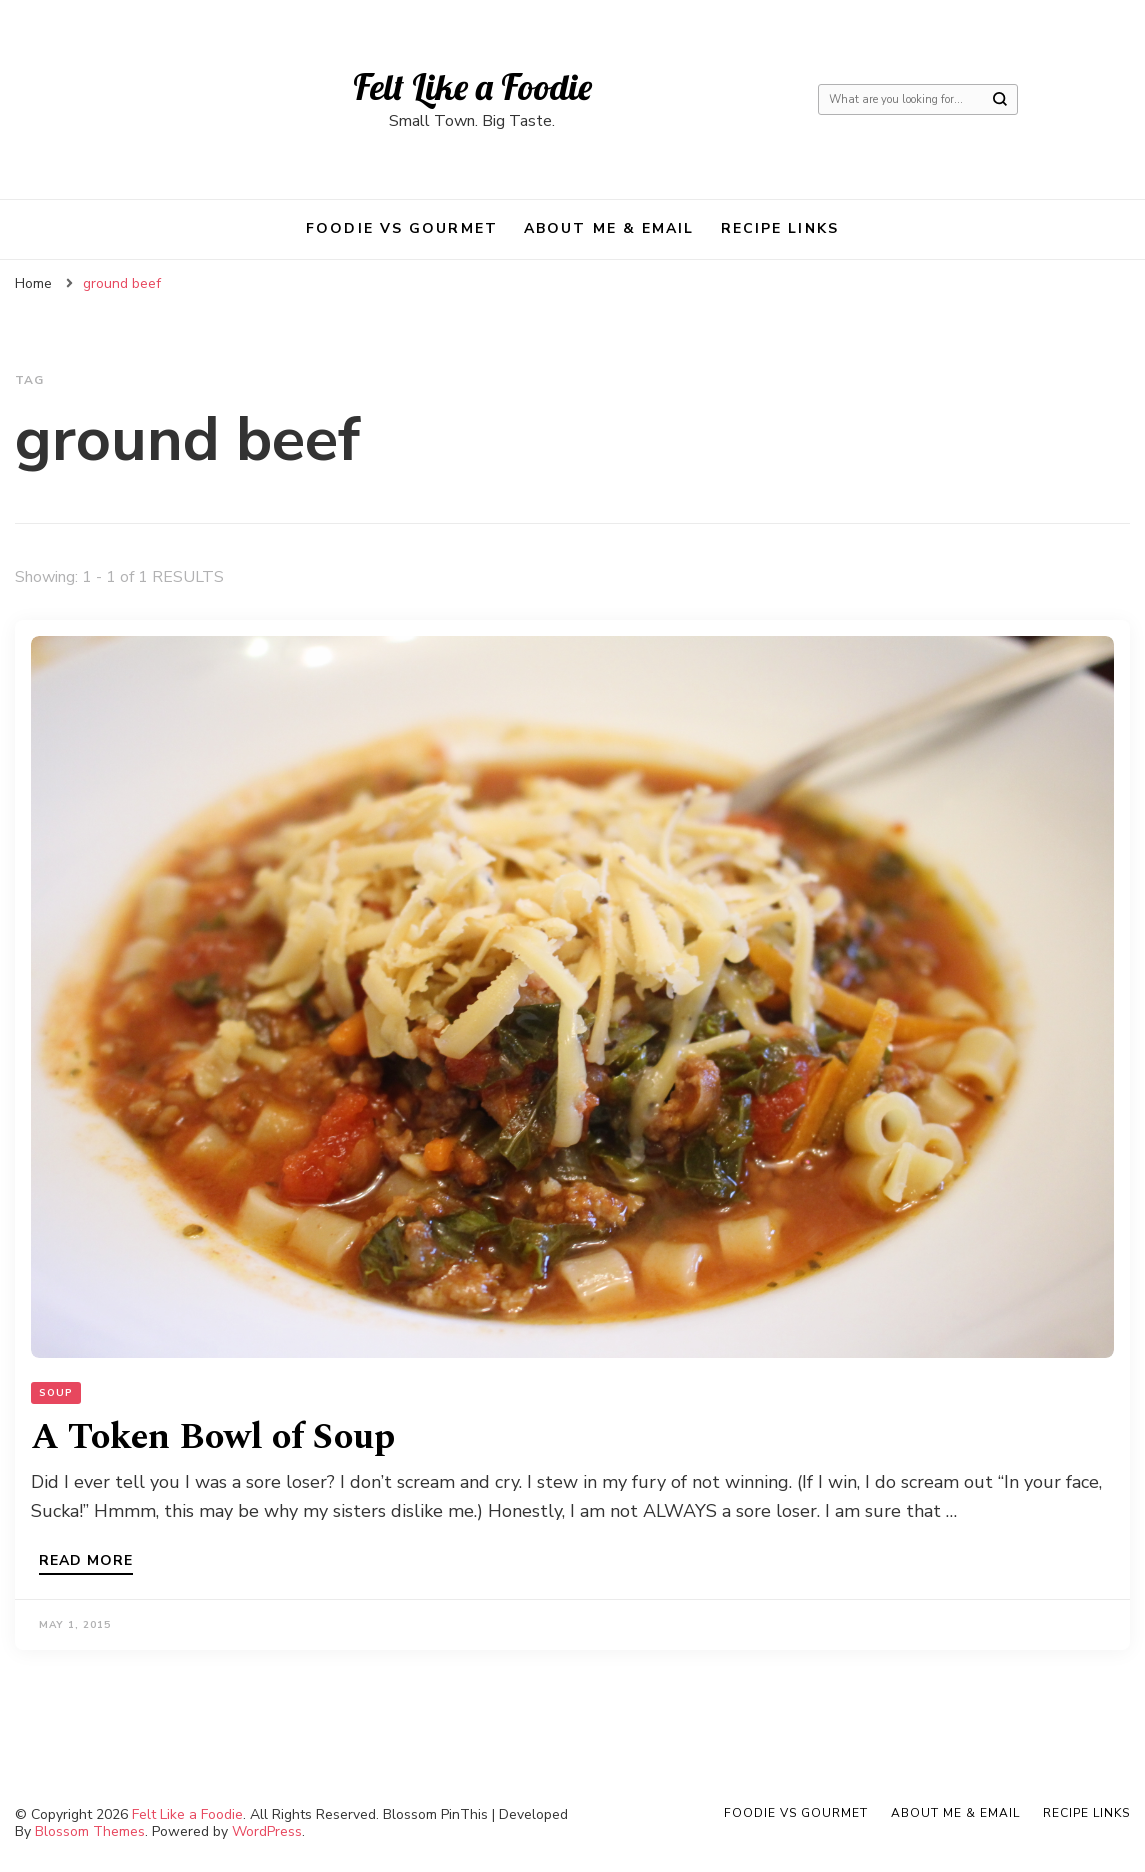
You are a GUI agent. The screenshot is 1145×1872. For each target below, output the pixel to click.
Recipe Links (780, 228)
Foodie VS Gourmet (402, 228)
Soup (56, 1393)
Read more (86, 1562)
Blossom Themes (90, 1831)
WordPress (267, 1831)
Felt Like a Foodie (472, 86)
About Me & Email (609, 228)
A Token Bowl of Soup (213, 1437)
